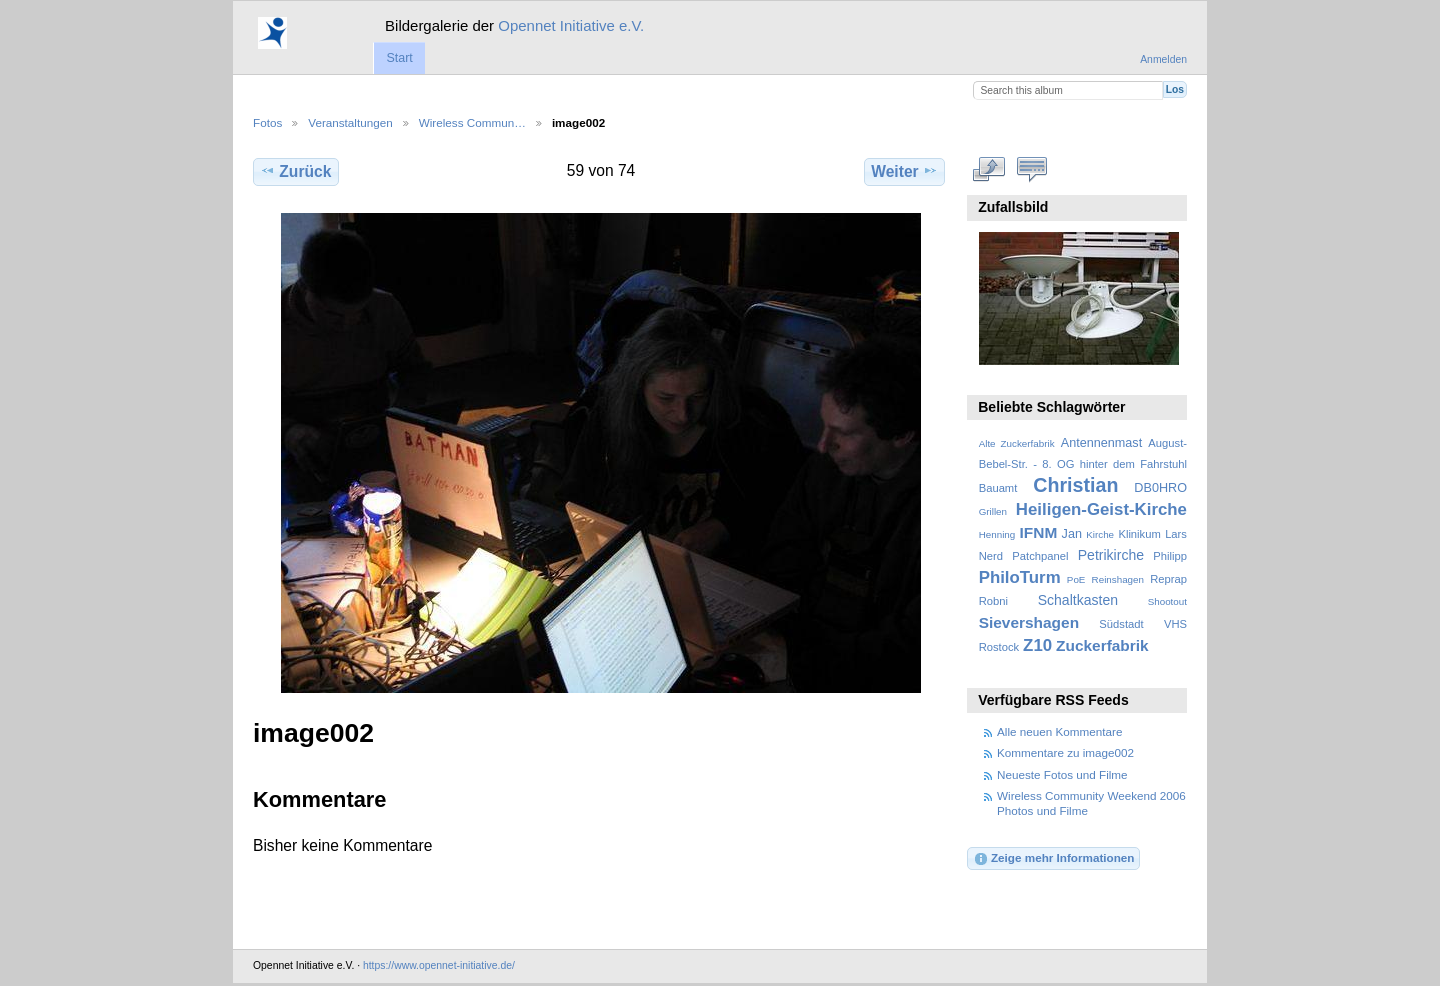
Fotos (267, 122)
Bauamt (998, 488)
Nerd (991, 556)
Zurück (295, 171)
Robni (993, 601)
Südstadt (1121, 624)
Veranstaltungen (350, 122)
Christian (1075, 485)
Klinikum (1139, 534)
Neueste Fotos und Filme (1062, 774)
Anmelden (1163, 59)
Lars (1176, 534)
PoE (1076, 579)
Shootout (1167, 601)
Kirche (1100, 534)
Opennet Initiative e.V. (571, 25)
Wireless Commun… (472, 122)
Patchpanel (1040, 556)
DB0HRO (1160, 488)
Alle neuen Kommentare (1059, 731)
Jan (1072, 534)
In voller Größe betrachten (989, 169)
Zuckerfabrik (1102, 645)
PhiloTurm (1020, 577)
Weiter (904, 171)
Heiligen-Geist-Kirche (1101, 509)
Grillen (993, 511)
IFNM (1039, 532)
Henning (997, 534)
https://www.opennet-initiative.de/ (439, 965)
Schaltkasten (1078, 600)
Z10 (1037, 645)
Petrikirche (1111, 555)
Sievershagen (1029, 622)
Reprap (1168, 579)
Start (399, 58)
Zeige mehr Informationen (1054, 859)
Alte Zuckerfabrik (1017, 443)
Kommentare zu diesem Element (1032, 169)
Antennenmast (1101, 443)
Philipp (1170, 556)
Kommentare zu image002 (1065, 752)
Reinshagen (1118, 579)
